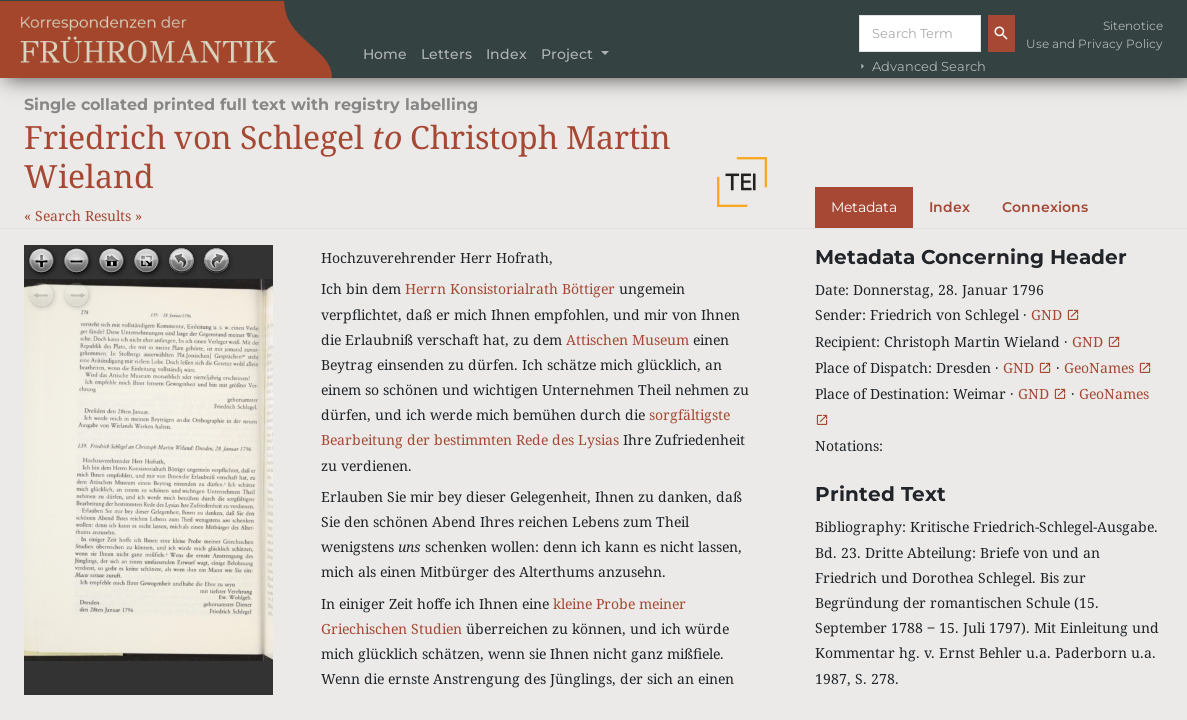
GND (1055, 314)
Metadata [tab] (864, 207)
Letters (446, 54)
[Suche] (920, 33)
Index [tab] (949, 207)
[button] (742, 182)
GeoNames (1108, 367)
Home (385, 54)
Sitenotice (1133, 25)
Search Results (85, 215)
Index (506, 54)
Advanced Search (921, 66)
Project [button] (569, 54)
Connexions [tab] (1045, 207)
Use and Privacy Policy (1094, 43)
